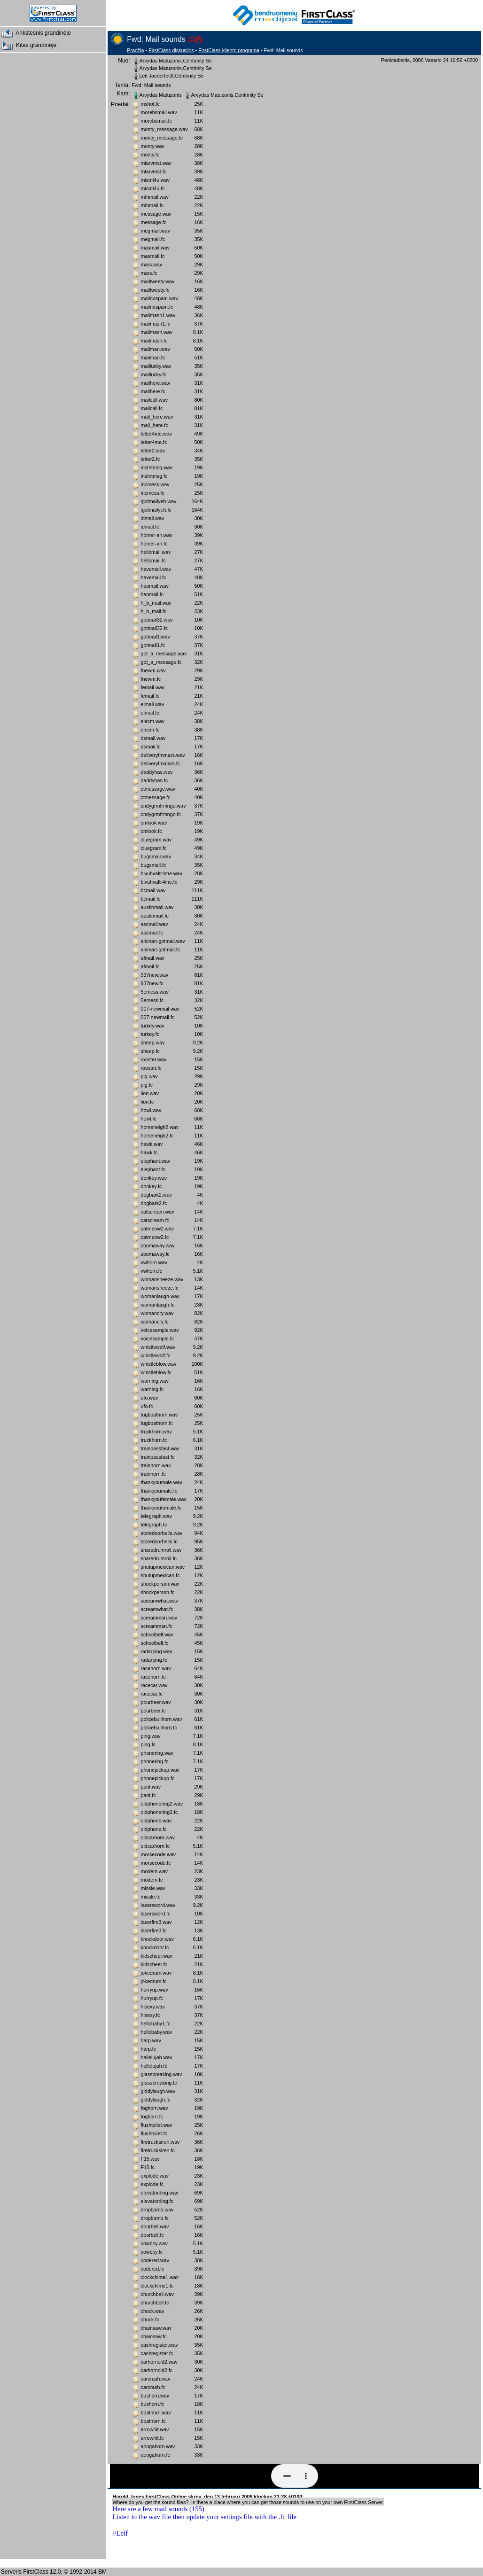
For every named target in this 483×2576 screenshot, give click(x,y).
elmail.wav (152, 704)
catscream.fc (155, 1220)
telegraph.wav (156, 1516)
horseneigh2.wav (160, 1127)
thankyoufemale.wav (164, 1499)
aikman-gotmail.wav (163, 941)
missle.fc (150, 1896)
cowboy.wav (154, 2243)
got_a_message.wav (164, 653)
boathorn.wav (156, 2412)
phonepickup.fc (158, 1778)
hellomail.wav (156, 552)
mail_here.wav (157, 417)
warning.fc (152, 1389)
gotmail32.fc (154, 628)
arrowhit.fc (152, 2438)
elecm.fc (150, 729)
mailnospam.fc (157, 307)
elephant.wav (156, 1161)
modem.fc (152, 1880)
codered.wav (155, 2260)
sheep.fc (150, 1051)
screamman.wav (159, 1617)
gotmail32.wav (157, 620)
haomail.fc (152, 594)
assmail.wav (154, 924)
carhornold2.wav (159, 2362)
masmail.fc (153, 256)
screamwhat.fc (157, 1609)
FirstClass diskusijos (171, 50)
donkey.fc (151, 1186)
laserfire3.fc (154, 1930)
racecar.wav (154, 1685)
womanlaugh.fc (158, 1304)
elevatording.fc (157, 2201)
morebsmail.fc (156, 121)
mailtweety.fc (155, 290)
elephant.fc (153, 1169)
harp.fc (148, 2049)
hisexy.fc (150, 2015)
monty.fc (150, 154)
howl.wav (151, 1110)
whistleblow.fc (156, 1372)
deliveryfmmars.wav (163, 755)
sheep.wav (153, 1042)
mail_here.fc (154, 425)
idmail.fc (150, 526)
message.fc (154, 222)
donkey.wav (154, 1178)
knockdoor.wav (157, 1939)
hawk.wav (152, 1144)
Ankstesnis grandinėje (35, 33)
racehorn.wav (156, 1668)
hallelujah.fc (154, 2066)
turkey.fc (150, 1034)
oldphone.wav (156, 1820)
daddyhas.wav (157, 772)
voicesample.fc (157, 1338)
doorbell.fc (152, 2235)
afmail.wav (152, 958)
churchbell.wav (157, 2294)
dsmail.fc (151, 746)
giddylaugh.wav (158, 2091)
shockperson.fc (158, 1592)
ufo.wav (149, 1398)
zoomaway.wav (158, 1245)
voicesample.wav (160, 1330)
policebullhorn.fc (159, 1727)
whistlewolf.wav (158, 1347)
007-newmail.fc (158, 1017)
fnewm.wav (153, 670)
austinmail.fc (155, 915)
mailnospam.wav (159, 298)
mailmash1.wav (158, 315)
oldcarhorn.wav (158, 1837)
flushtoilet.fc (154, 2133)
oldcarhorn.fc (155, 1846)
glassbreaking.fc (159, 2083)
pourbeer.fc (153, 1710)
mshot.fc (150, 104)
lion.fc (147, 1102)
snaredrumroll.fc (159, 1558)
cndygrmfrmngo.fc (161, 814)
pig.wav (149, 1076)
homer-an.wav (157, 535)
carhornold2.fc (157, 2370)
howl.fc (148, 1118)
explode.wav (155, 2176)
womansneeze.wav (162, 1279)
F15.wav (150, 2159)
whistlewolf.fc (156, 1355)
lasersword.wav (158, 1905)
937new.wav (155, 975)
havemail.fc (153, 577)
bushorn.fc (152, 2404)
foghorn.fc (152, 2116)
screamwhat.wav (159, 1600)
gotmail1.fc (153, 645)
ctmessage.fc (156, 797)
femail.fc (150, 696)
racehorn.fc (153, 1677)
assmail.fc (152, 932)
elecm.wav (152, 721)
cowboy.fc (152, 2252)
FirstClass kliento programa (228, 50)
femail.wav (152, 687)
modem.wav (154, 1871)
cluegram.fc (154, 848)
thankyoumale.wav (161, 1482)
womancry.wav (157, 1313)
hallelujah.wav (156, 2057)
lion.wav (150, 1093)
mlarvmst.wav (156, 163)
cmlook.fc (151, 831)
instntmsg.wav (157, 467)
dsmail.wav (153, 738)
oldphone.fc (154, 1829)
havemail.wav (156, 569)
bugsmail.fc (153, 865)
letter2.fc (150, 459)
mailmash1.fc (156, 324)
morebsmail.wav (159, 112)
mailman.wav (155, 349)
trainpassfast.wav (160, 1448)
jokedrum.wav (156, 1973)
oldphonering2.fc (159, 1812)
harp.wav (151, 2040)
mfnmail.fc (152, 205)
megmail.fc (153, 239)
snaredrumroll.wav (161, 1550)
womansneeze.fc (160, 1288)
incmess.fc (152, 493)
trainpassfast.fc (158, 1457)
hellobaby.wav (156, 2032)
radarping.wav (156, 1651)
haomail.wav (155, 586)
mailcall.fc (152, 408)
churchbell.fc (155, 2302)
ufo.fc (147, 1406)
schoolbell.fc (155, 1643)
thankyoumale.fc (159, 1491)
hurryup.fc (152, 1998)
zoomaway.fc (155, 1254)
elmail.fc (150, 713)
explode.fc (152, 2184)
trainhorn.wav (156, 1465)
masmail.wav (155, 247)
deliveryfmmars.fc (160, 763)
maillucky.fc (153, 374)
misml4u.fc (153, 188)
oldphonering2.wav (162, 1803)
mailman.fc (153, 357)
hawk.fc (149, 1152)
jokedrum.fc (154, 1981)
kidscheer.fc (154, 1964)
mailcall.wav (154, 400)
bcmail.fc (151, 899)
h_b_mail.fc (154, 611)
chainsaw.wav (156, 2328)
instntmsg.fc (154, 476)
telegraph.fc (154, 1524)
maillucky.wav (156, 366)
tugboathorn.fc (157, 1423)
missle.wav (153, 1888)
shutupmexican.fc (160, 1575)
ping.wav (151, 1736)
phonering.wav (157, 1753)
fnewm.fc (151, 679)
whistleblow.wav (159, 1364)
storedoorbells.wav (162, 1533)
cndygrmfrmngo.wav (163, 806)
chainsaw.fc (154, 2336)
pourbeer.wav (156, 1702)
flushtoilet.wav (156, 2125)
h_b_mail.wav (156, 603)
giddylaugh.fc (156, 2099)
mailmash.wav (157, 332)
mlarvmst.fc (153, 171)
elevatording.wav (160, 2192)
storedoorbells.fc (159, 1541)
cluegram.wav (156, 839)
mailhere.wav (156, 383)
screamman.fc (156, 1626)
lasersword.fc (156, 1913)
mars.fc (149, 273)
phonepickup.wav (160, 1770)
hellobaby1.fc (156, 2023)
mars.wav (152, 264)
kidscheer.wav (156, 1956)
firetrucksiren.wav (160, 2142)
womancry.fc (155, 1321)
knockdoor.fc (155, 1947)
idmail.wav (152, 518)
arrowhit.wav (155, 2429)
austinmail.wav (157, 907)
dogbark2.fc (154, 1203)
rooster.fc (151, 1068)
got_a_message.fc (161, 662)
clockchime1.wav (160, 2277)
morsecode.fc (156, 1863)
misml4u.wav (155, 180)
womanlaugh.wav (160, 1296)
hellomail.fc (153, 560)
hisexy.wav (153, 2006)
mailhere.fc (153, 391)
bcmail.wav (153, 890)
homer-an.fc (154, 543)
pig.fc (147, 1085)
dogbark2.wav (156, 1195)
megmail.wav (155, 230)
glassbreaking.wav (161, 2074)
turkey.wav (152, 1025)
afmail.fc (150, 966)
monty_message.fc (162, 137)
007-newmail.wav (160, 1009)
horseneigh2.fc (157, 1135)
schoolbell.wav (157, 1634)
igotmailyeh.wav (159, 501)
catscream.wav (157, 1211)
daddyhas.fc (154, 780)
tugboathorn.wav (159, 1414)
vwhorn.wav (154, 1262)
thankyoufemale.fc (161, 1507)
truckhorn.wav (156, 1431)
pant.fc (148, 1795)
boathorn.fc (153, 2421)
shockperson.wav (160, 1584)
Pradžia (135, 50)
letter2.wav (153, 450)
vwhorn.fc (152, 1271)
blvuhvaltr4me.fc (159, 882)
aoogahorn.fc (155, 2455)
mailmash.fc (154, 340)
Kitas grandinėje (28, 45)
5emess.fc (152, 1000)
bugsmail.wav (156, 856)
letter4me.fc (154, 442)
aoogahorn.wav (158, 2446)
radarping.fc (154, 1660)
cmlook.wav (154, 822)
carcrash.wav (156, 2378)
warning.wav (155, 1381)
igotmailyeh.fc (156, 510)
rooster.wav (154, 1059)
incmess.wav (155, 484)
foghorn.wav (154, 2108)
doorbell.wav (155, 2226)
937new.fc (152, 983)
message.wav (156, 214)
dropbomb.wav (157, 2209)
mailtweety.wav (157, 281)
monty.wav (152, 146)
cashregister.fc (157, 2353)
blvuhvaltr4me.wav (161, 873)
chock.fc (150, 2319)
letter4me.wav (156, 433)
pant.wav (151, 1787)
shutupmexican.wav (163, 1567)
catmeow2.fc (155, 1237)
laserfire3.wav (156, 1922)
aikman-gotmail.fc (160, 949)
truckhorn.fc (154, 1440)
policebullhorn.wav (161, 1719)
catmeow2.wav (157, 1228)
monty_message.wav (164, 129)
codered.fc (152, 2269)
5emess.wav (155, 992)
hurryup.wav (154, 1989)
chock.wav (152, 2311)
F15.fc (148, 2167)
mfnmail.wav (155, 197)
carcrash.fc (153, 2387)
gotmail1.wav (155, 636)
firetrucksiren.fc (158, 2150)
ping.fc (148, 1744)
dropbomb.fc (155, 2218)
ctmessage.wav (158, 789)
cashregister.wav (159, 2345)
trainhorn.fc (153, 1474)
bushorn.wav (155, 2395)
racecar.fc (152, 1694)
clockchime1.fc (157, 2285)
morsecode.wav (158, 1854)
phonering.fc (155, 1761)
